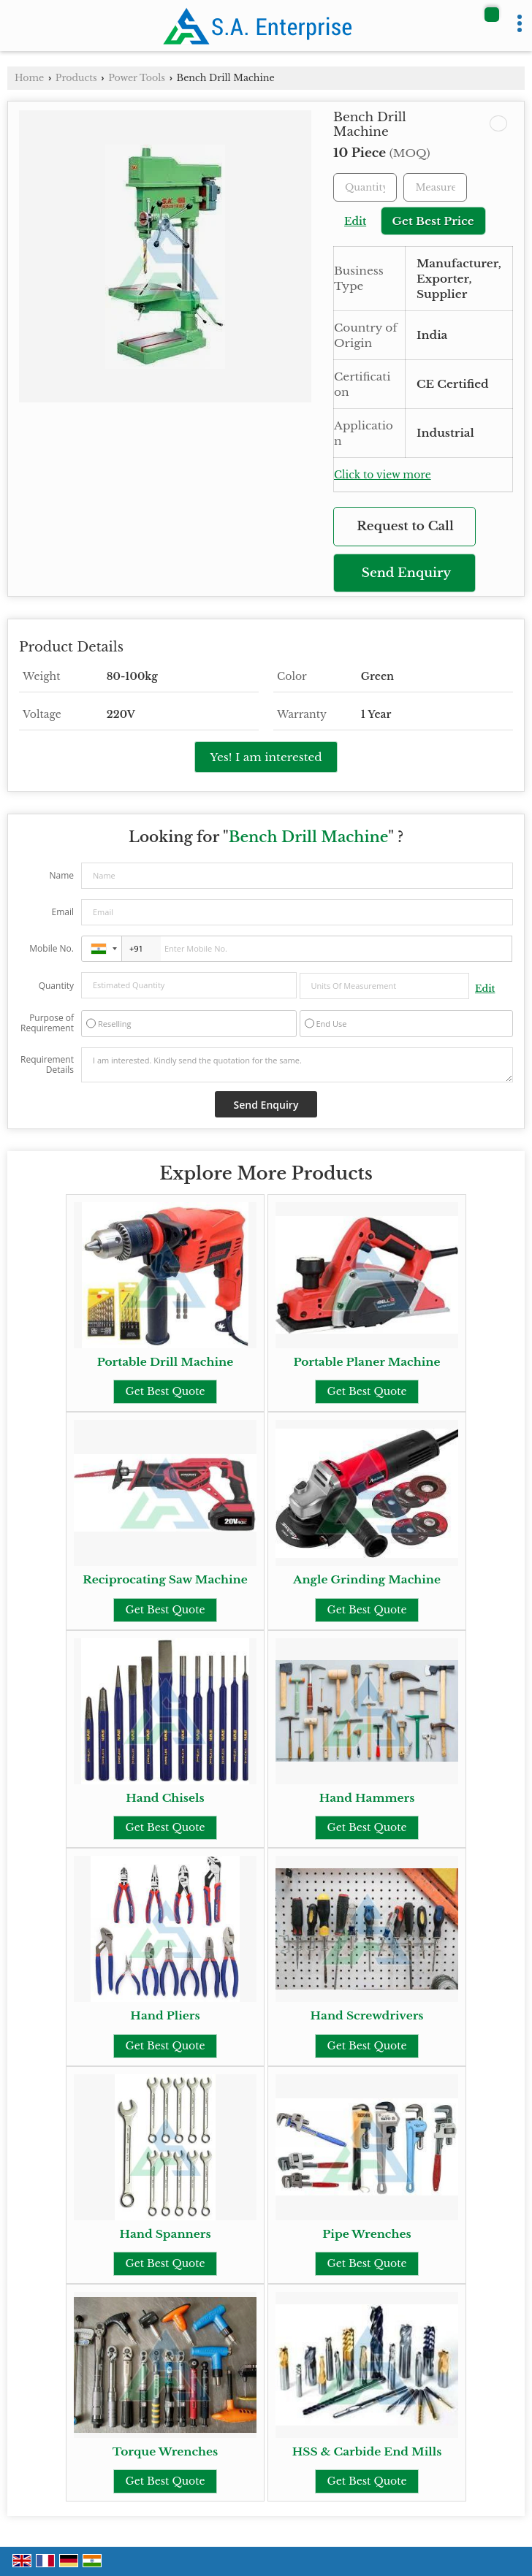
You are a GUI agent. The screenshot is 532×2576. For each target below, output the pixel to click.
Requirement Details (47, 1065)
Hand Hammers (367, 1798)
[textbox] (435, 187)
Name (61, 875)
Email (62, 912)
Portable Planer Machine (367, 1362)
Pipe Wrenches (366, 2234)
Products (76, 77)
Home (29, 77)
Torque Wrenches (165, 2451)
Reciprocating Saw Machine (165, 1579)
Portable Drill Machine (165, 1362)
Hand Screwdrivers (367, 2015)
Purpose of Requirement (47, 1023)
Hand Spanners (164, 2234)
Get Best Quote (165, 1391)
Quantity (56, 985)
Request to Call (405, 526)
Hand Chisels (165, 1798)
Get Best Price (433, 221)
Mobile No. (51, 948)
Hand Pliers (165, 2015)
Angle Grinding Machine (367, 1579)
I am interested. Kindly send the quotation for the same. (297, 1064)
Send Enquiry (406, 573)
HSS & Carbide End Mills (367, 2451)
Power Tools (136, 77)
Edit (355, 221)
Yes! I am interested (266, 757)
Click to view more (382, 475)
